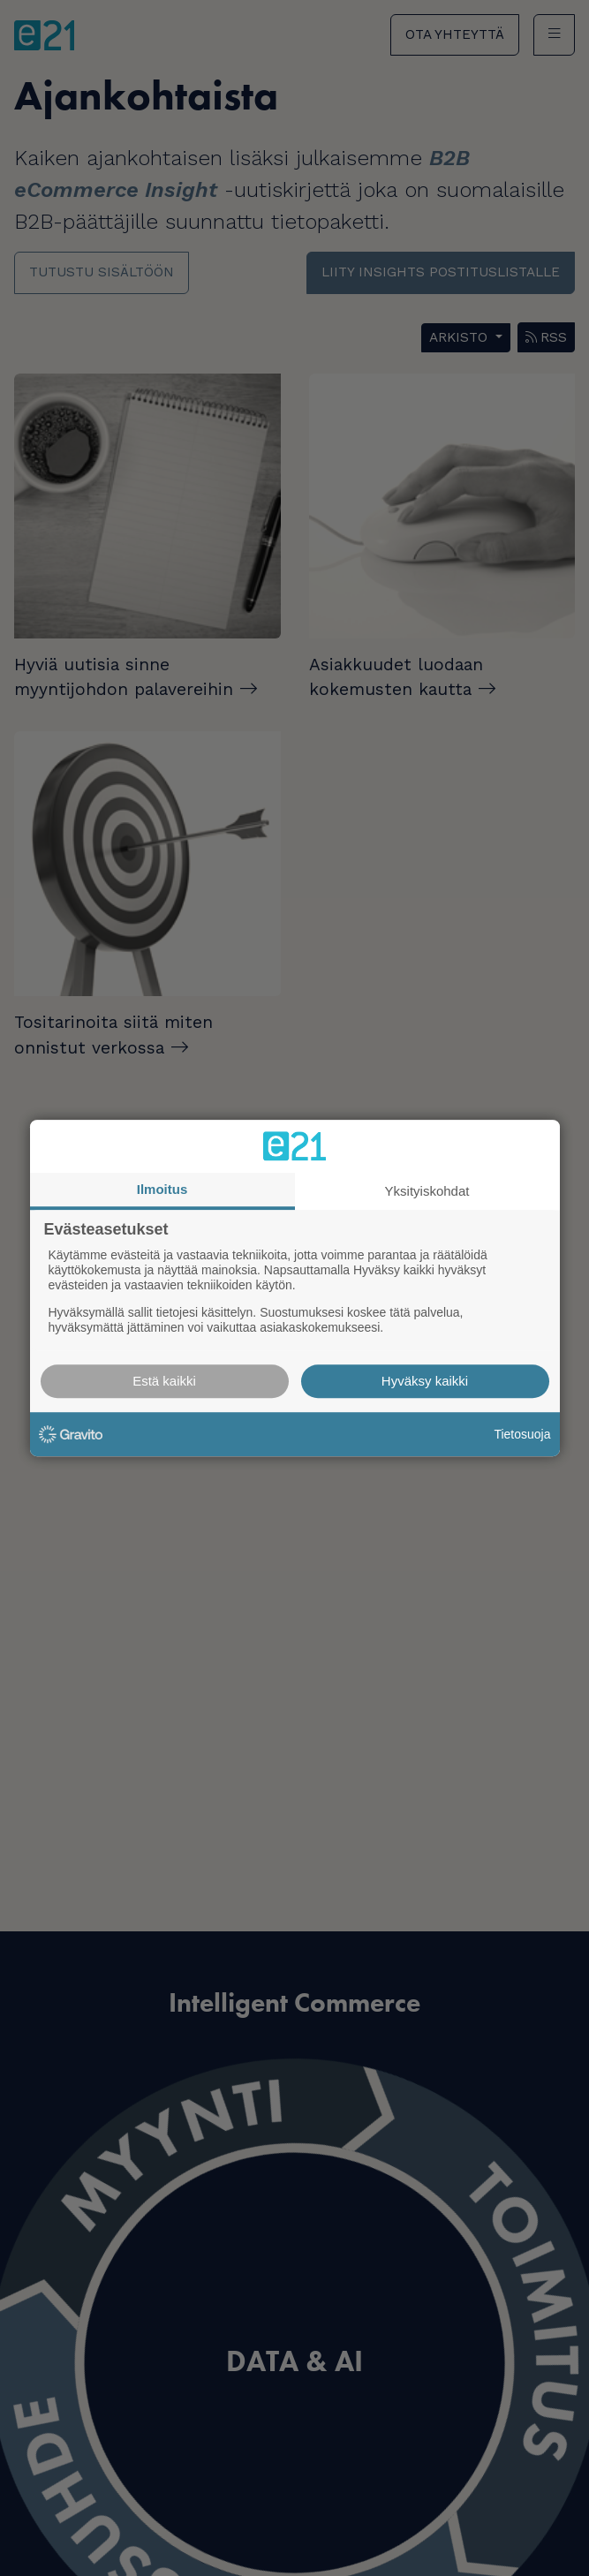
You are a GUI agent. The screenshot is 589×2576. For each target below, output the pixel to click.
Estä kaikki (164, 1380)
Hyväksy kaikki (424, 1380)
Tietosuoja (522, 1434)
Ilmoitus (162, 1189)
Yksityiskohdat (427, 1190)
